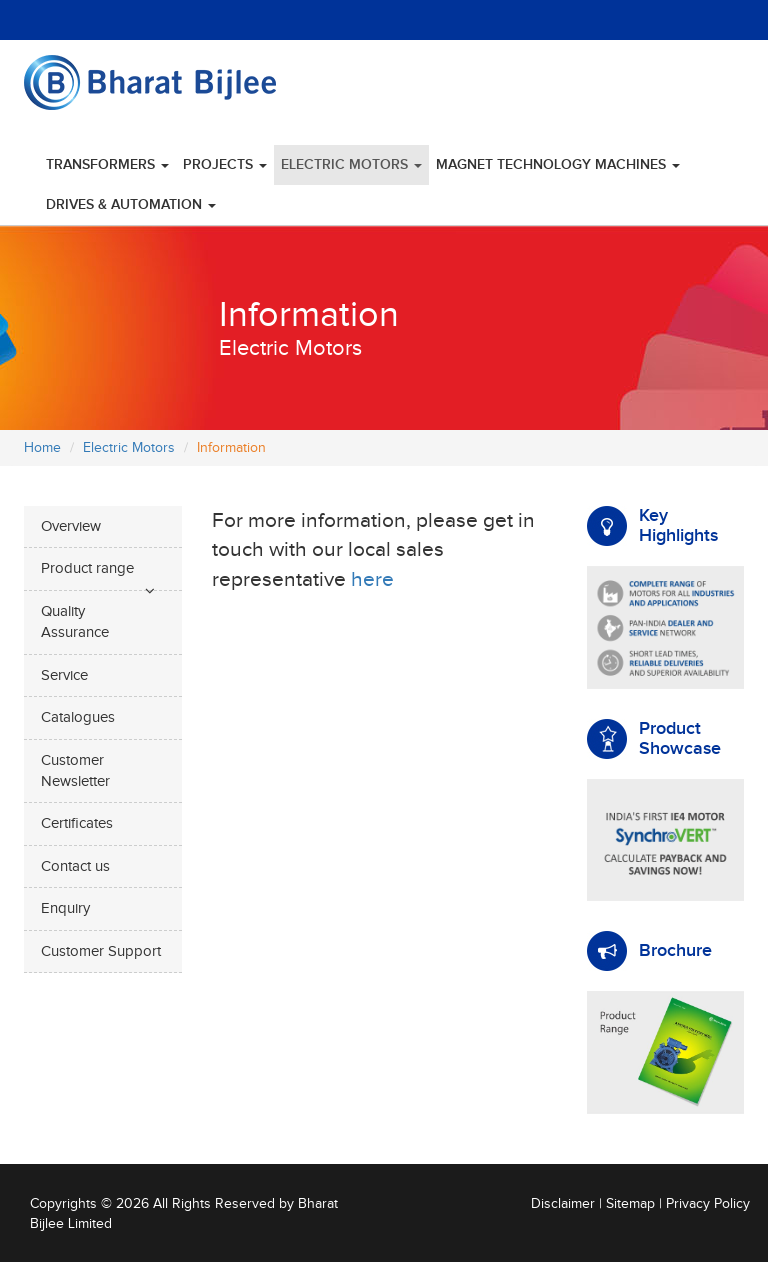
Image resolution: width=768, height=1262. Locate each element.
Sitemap (630, 1204)
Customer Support (101, 951)
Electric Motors (351, 164)
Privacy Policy (708, 1204)
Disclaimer (563, 1204)
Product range (87, 568)
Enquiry (65, 908)
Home (42, 448)
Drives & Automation (131, 204)
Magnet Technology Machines (558, 164)
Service (64, 675)
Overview (71, 526)
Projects (225, 164)
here (372, 579)
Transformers (107, 164)
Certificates (77, 823)
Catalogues (78, 717)
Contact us (75, 866)
